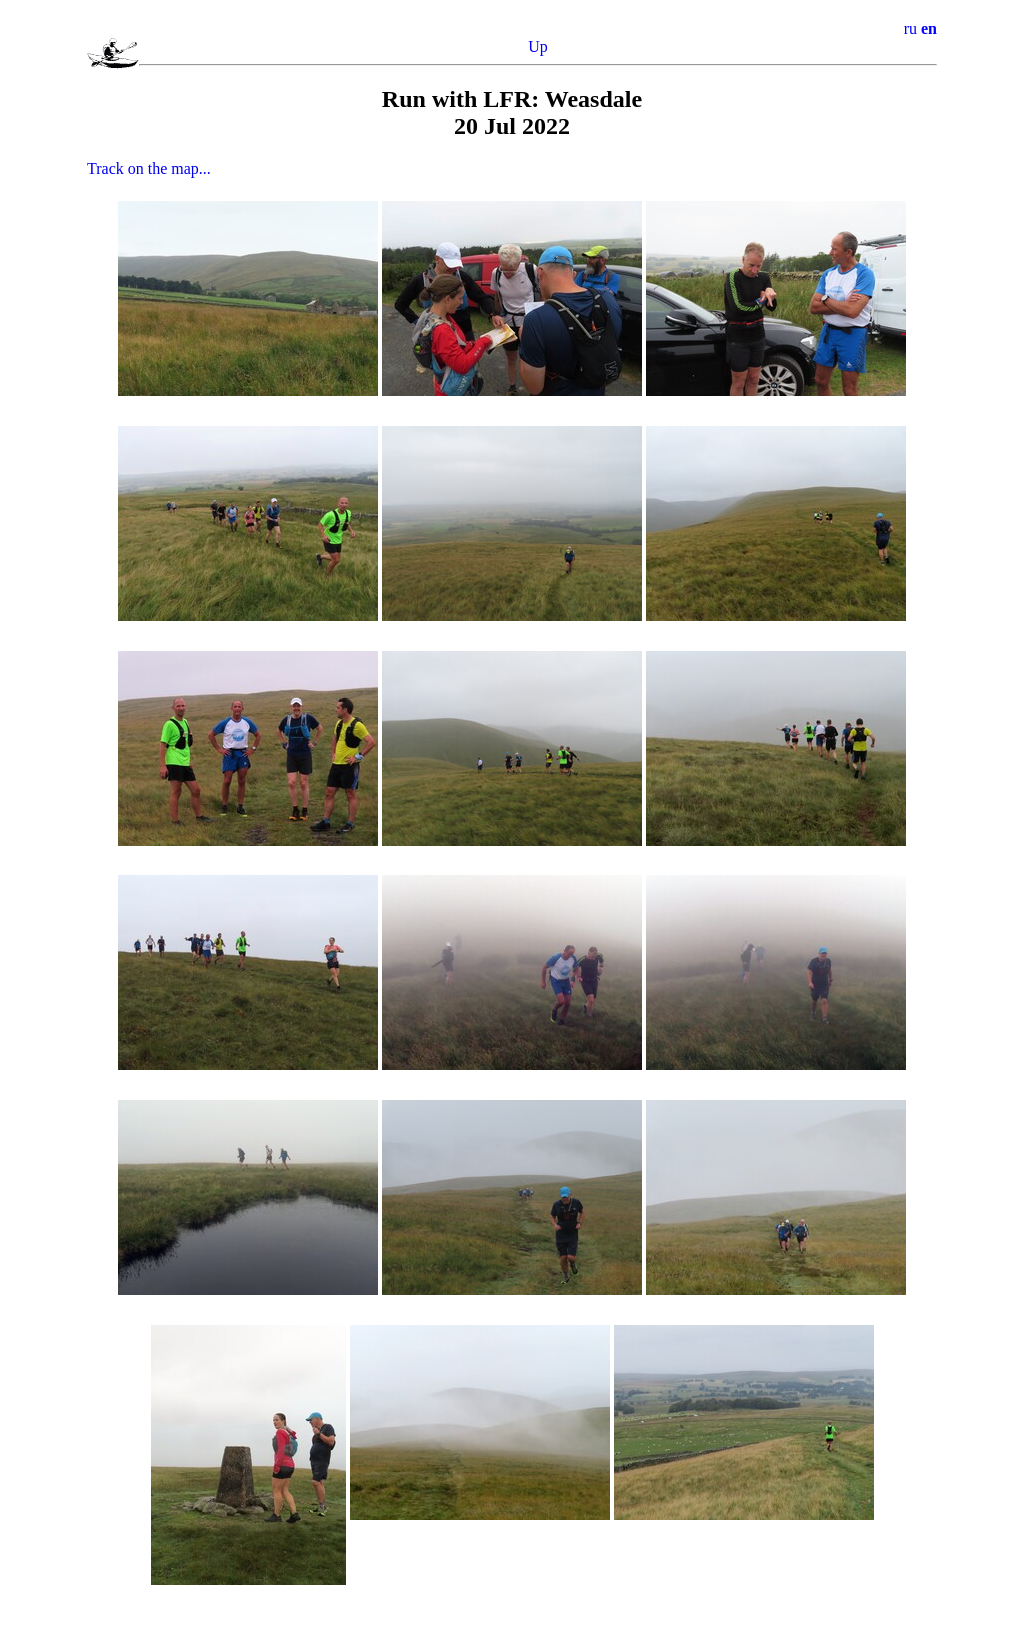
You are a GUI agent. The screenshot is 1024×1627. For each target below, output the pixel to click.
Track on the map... (149, 168)
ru (910, 28)
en (929, 28)
